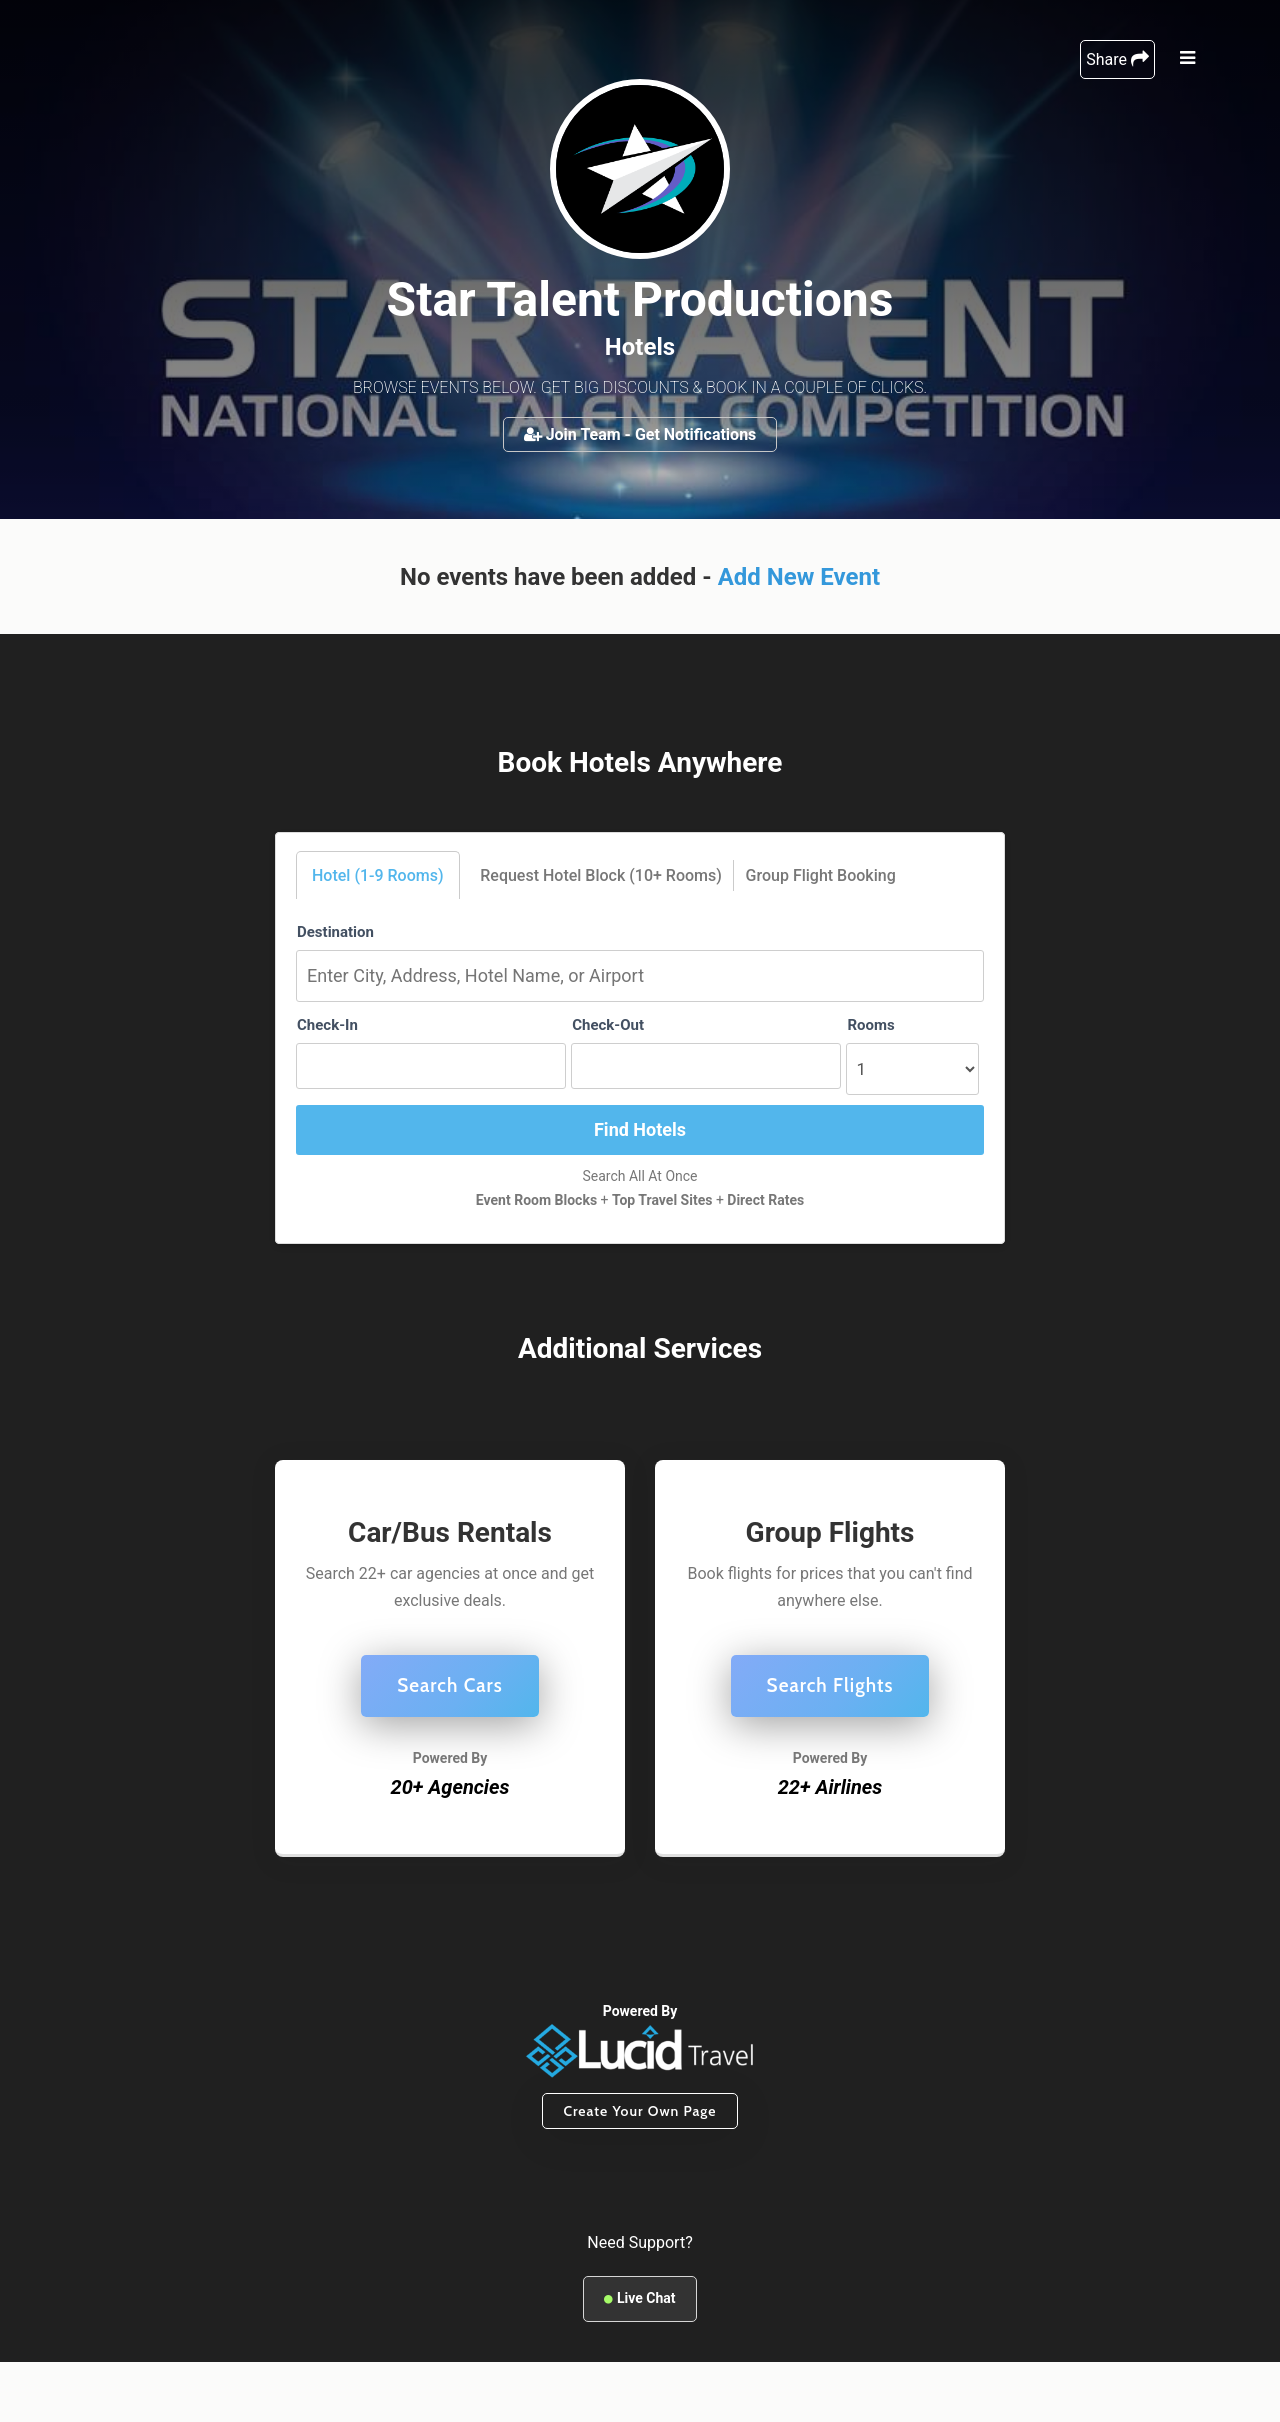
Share (1117, 59)
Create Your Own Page (639, 2111)
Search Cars (450, 1685)
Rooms (870, 1025)
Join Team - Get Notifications (640, 434)
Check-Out (608, 1025)
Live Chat (639, 2298)
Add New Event (799, 577)
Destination (335, 932)
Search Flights (830, 1685)
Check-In (327, 1025)
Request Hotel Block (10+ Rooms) (601, 875)
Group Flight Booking (821, 875)
